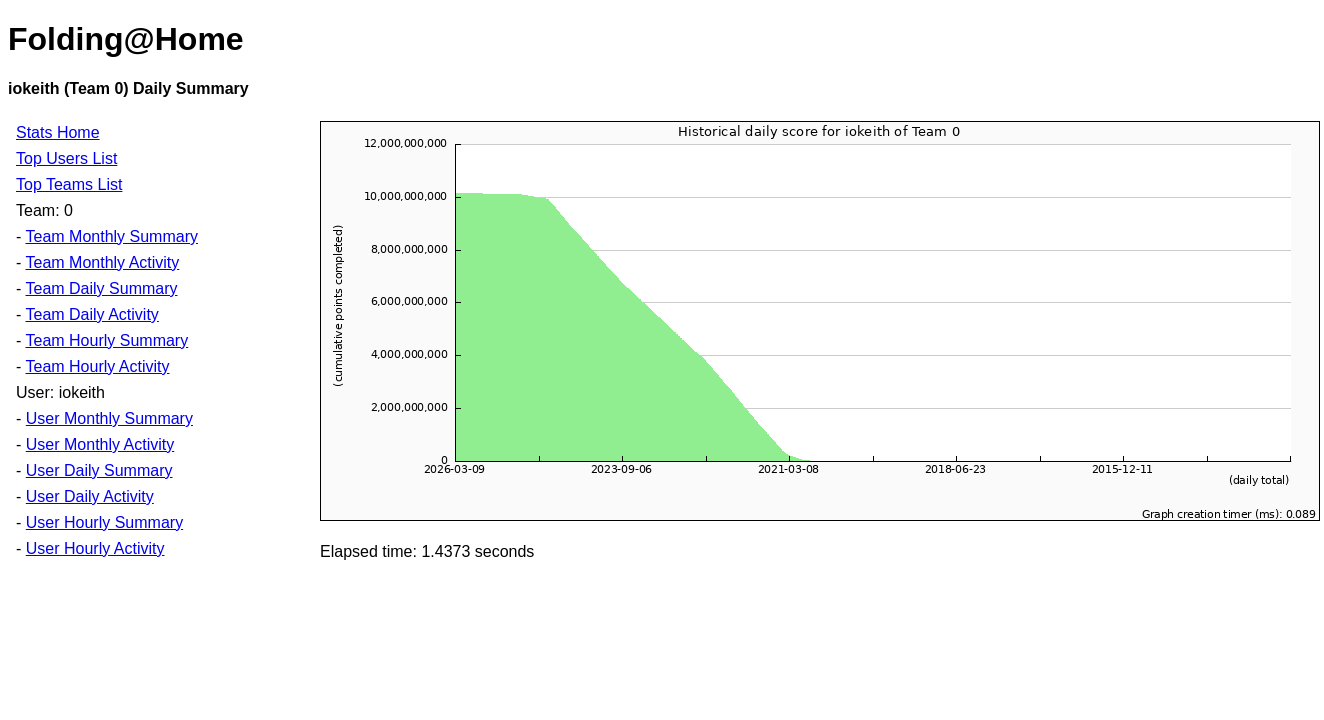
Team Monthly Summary (111, 236)
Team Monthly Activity (102, 262)
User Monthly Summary (109, 418)
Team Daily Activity (91, 314)
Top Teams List (69, 184)
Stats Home (58, 132)
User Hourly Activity (95, 548)
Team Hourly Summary (106, 340)
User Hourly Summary (104, 522)
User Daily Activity (90, 496)
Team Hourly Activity (97, 366)
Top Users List (66, 158)
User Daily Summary (99, 470)
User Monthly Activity (100, 444)
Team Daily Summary (101, 288)
